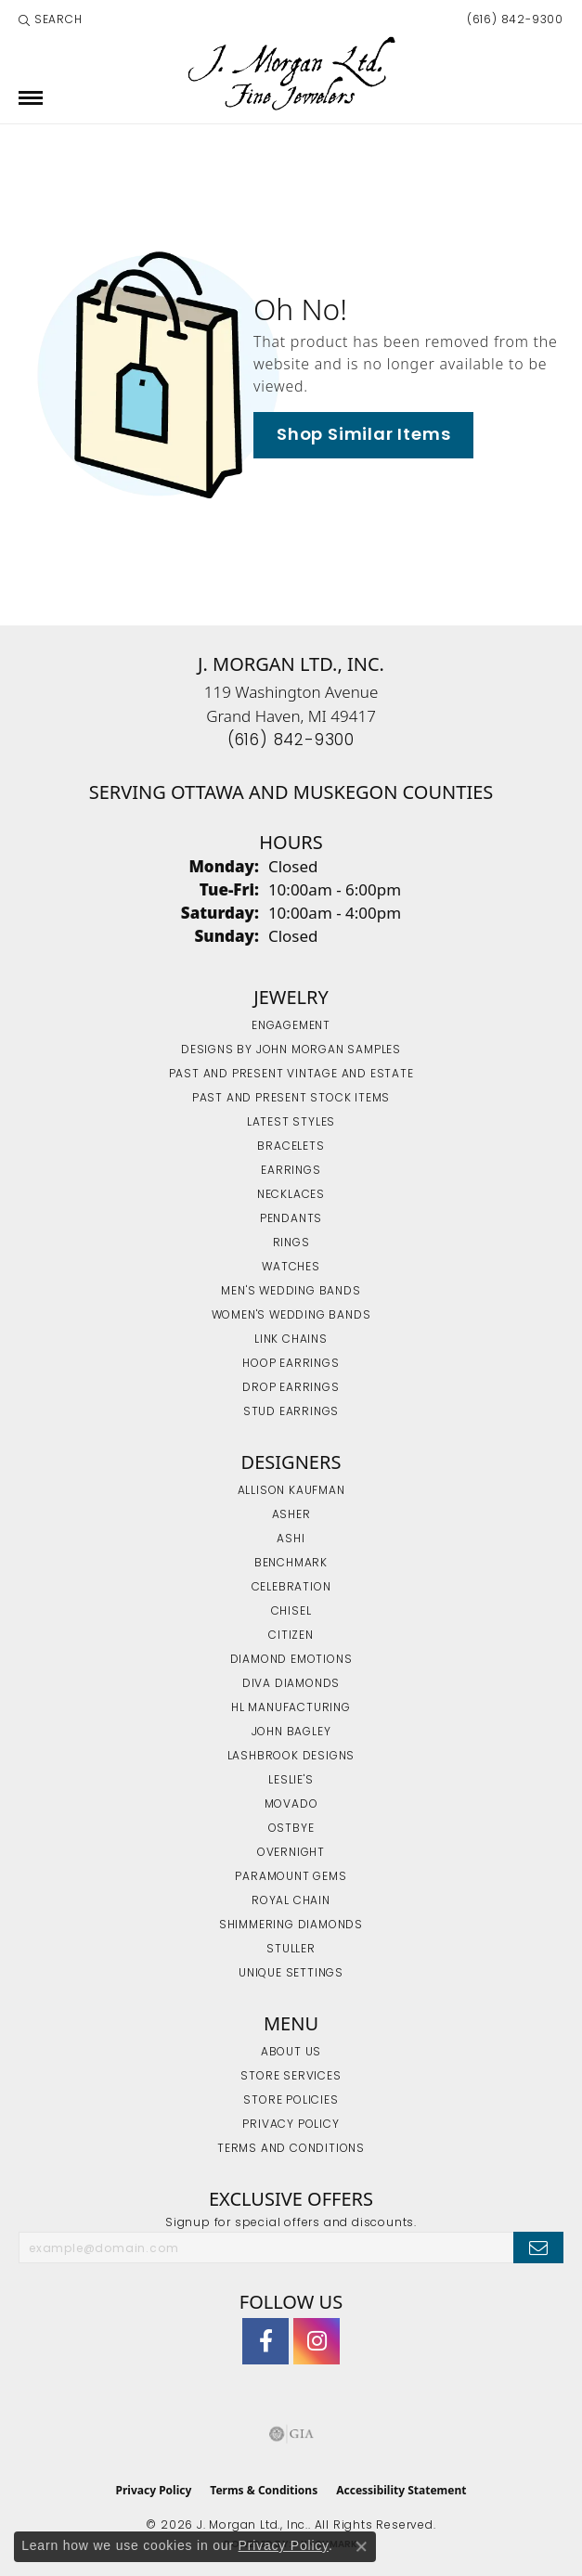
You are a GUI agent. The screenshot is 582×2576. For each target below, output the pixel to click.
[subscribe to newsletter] (538, 2247)
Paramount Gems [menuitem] (290, 1877)
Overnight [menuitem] (291, 1853)
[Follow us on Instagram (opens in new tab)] (316, 2341)
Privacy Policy (290, 2125)
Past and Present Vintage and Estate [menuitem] (291, 1074)
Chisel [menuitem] (291, 1611)
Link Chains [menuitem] (291, 1340)
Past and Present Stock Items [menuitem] (291, 1098)
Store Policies (290, 2100)
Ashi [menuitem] (290, 1539)
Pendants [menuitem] (291, 1219)
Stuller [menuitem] (291, 1949)
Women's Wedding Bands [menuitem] (291, 1315)
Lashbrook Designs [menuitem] (291, 1756)
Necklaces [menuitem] (291, 1195)
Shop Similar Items (363, 435)
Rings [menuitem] (291, 1243)
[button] (51, 20)
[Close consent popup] (361, 2546)
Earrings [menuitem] (290, 1171)
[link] (513, 20)
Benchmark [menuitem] (291, 1563)
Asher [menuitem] (291, 1515)
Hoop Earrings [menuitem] (290, 1364)
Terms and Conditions (291, 2149)
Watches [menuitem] (291, 1267)
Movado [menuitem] (291, 1804)
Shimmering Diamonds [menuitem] (291, 1925)
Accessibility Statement (401, 2490)
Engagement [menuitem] (291, 1026)
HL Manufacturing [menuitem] (291, 1708)
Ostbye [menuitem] (291, 1829)
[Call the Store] (291, 741)
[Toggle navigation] (30, 97)
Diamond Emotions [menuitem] (291, 1660)
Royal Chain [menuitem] (291, 1901)
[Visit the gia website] (291, 2434)
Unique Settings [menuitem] (291, 1973)
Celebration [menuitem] (291, 1587)
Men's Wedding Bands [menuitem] (290, 1291)
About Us (291, 2052)
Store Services (290, 2076)
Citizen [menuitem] (291, 1636)
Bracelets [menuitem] (290, 1147)
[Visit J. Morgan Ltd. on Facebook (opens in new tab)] (265, 2341)
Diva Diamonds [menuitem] (291, 1684)
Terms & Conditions (263, 2490)
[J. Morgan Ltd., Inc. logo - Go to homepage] (291, 73)
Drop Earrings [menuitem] (290, 1388)
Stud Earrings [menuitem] (291, 1412)
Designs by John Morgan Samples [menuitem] (291, 1050)
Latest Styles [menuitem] (291, 1122)
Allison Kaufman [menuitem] (291, 1491)
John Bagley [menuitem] (291, 1732)
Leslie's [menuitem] (290, 1780)
